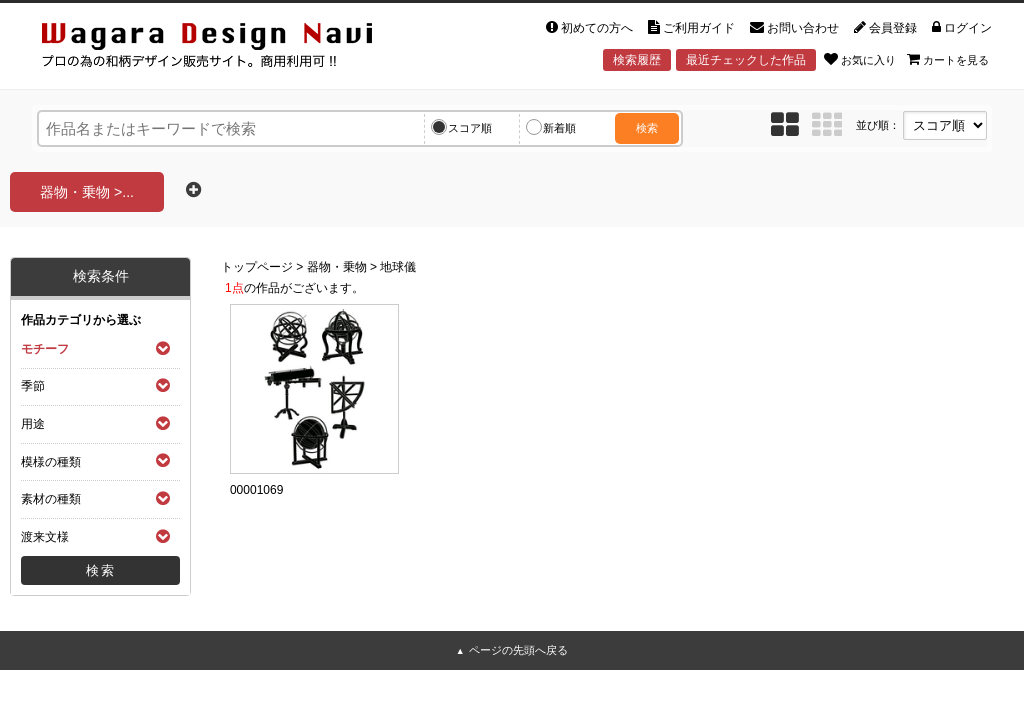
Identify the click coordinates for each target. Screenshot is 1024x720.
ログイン (962, 28)
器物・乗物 (337, 267)
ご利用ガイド (691, 28)
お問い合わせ (794, 28)
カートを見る (948, 59)
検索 (647, 128)
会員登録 (885, 28)
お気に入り (860, 59)
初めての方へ (589, 28)
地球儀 (398, 267)
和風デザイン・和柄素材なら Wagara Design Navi (224, 48)
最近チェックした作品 (746, 60)
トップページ (257, 267)
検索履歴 (637, 60)
